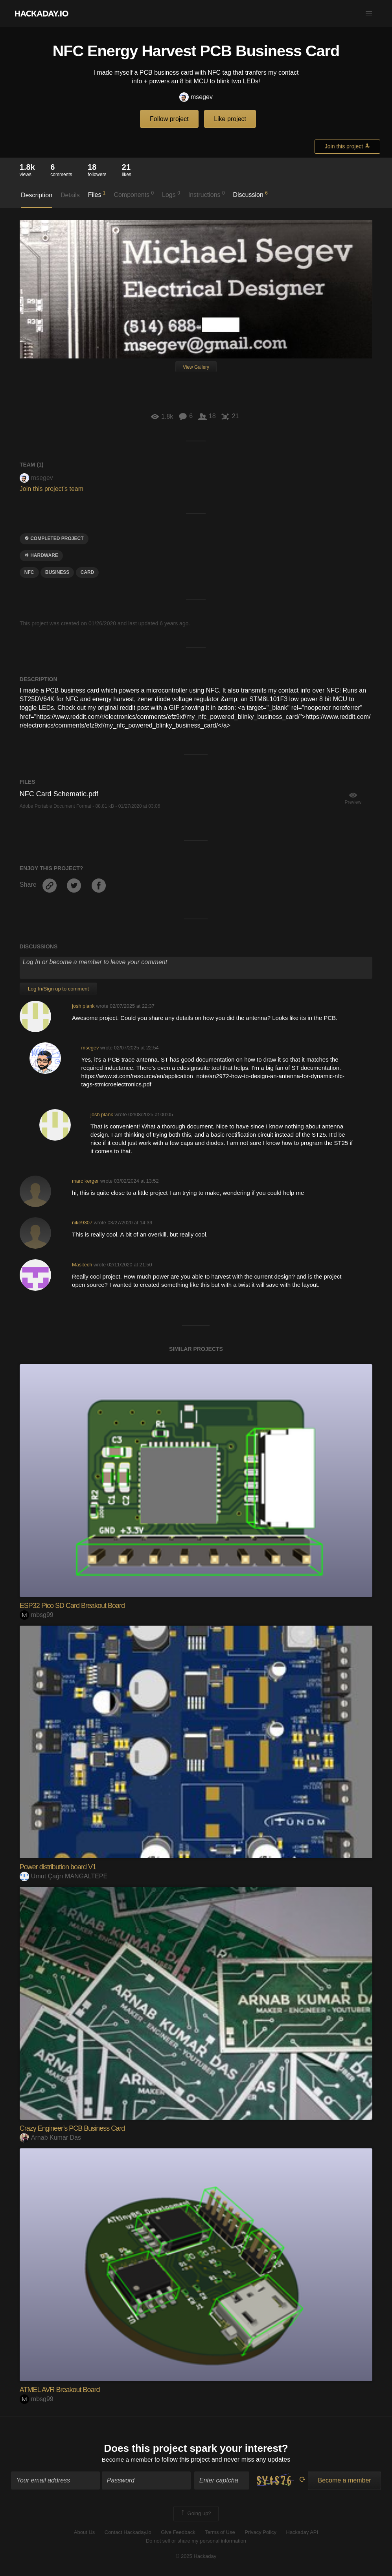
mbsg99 (36, 1614)
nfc (29, 572)
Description (36, 195)
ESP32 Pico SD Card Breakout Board (72, 1606)
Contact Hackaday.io (128, 2533)
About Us (84, 2533)
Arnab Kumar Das (50, 2137)
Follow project (169, 119)
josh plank (83, 1006)
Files (97, 194)
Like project (230, 119)
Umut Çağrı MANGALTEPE (63, 1876)
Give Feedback (178, 2533)
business (57, 572)
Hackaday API (302, 2533)
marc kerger (85, 1181)
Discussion (250, 194)
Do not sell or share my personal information (196, 2542)
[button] (368, 13)
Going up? (195, 2514)
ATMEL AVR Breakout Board (60, 2390)
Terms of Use (220, 2533)
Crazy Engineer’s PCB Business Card (72, 2128)
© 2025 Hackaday (196, 2556)
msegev (196, 97)
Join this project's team (51, 488)
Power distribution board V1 (58, 1867)
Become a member (127, 2460)
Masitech (82, 1265)
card (87, 572)
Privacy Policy (260, 2533)
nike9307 (82, 1223)
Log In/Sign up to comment (58, 989)
